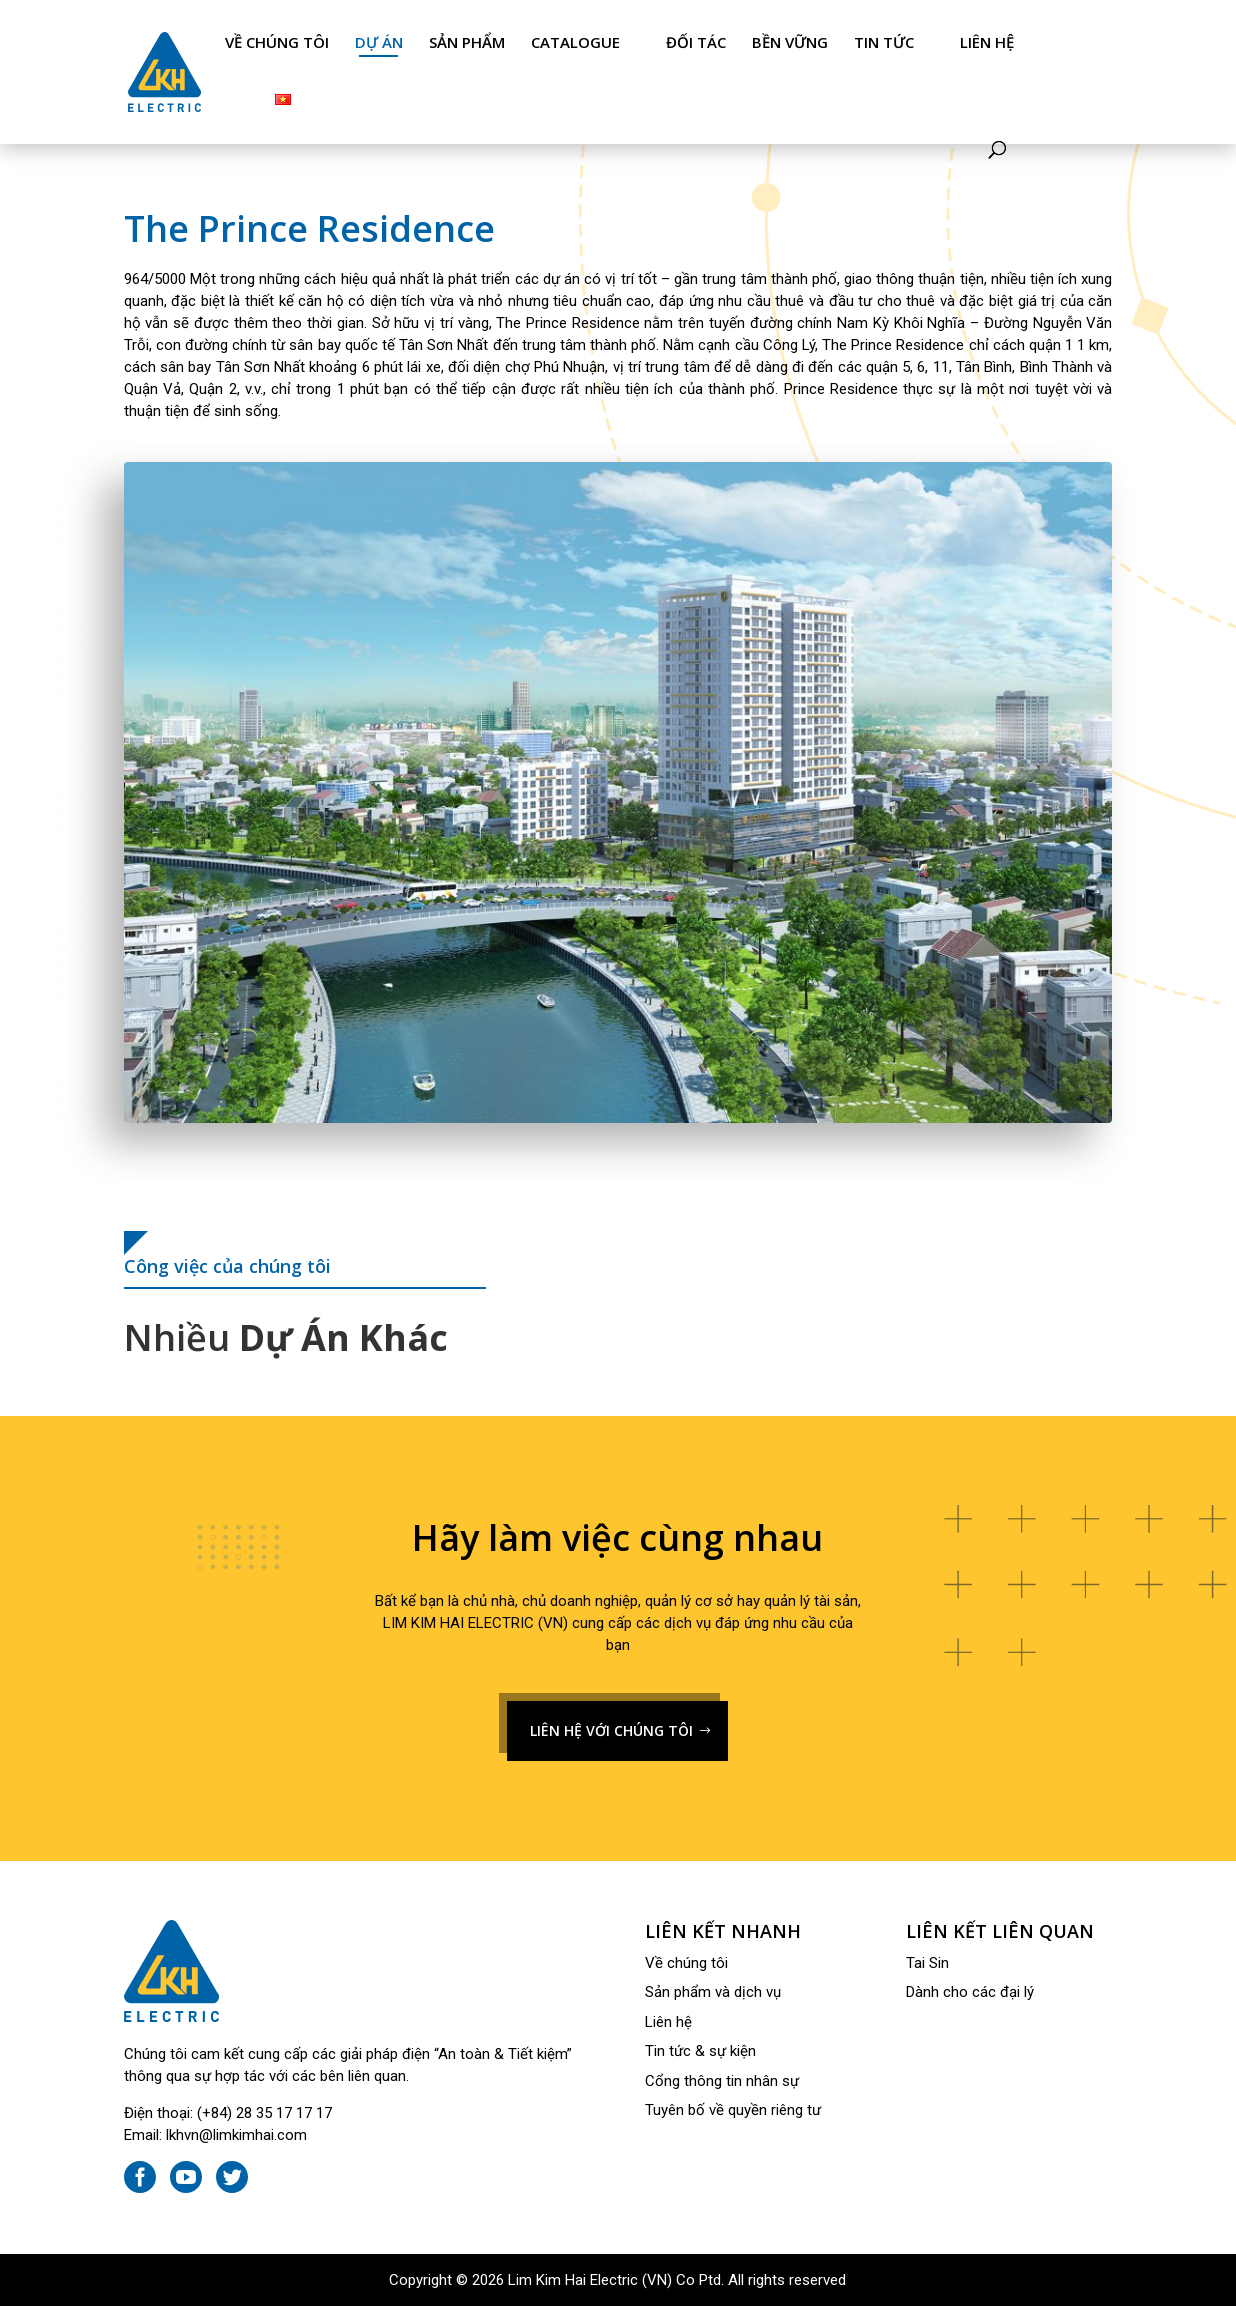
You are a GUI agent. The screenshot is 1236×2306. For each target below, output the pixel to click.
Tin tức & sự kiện (700, 2051)
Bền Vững (790, 42)
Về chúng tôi (277, 42)
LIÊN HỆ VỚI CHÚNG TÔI (611, 1730)
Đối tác (696, 42)
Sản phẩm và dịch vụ (713, 1992)
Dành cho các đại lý (970, 1992)
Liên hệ (987, 42)
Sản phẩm (467, 42)
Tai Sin (927, 1963)
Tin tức (884, 42)
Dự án (379, 42)
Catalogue (575, 42)
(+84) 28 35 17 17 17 (264, 2113)
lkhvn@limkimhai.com (236, 2135)
